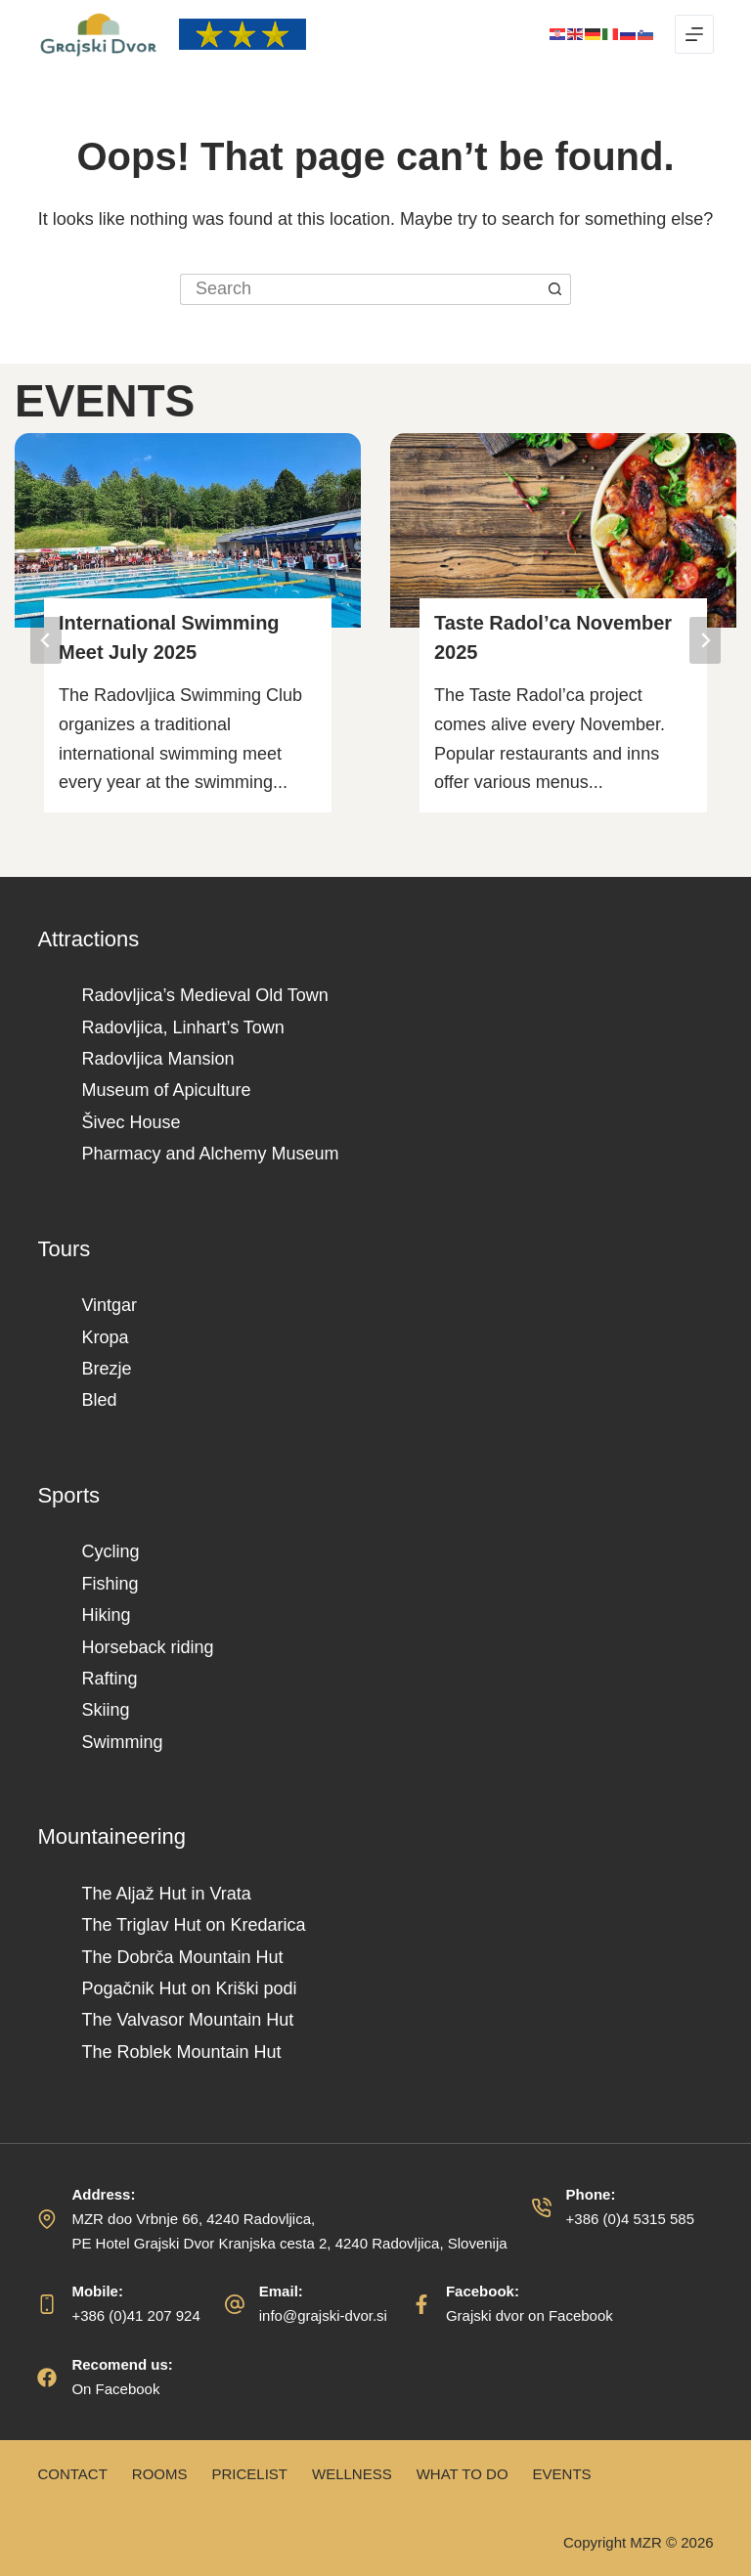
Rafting (109, 1678)
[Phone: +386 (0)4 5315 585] (542, 2207)
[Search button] (555, 289)
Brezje (106, 1368)
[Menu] (694, 34)
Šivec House (130, 1122)
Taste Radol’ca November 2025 (553, 637)
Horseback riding (147, 1647)
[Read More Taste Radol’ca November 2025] (563, 530)
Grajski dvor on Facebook (529, 2315)
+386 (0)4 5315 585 (630, 2218)
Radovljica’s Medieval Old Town (204, 995)
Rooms (160, 2474)
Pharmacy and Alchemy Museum (209, 1153)
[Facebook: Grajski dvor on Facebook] (421, 2304)
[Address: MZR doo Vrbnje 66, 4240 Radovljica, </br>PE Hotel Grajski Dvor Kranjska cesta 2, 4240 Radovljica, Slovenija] (47, 2219)
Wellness (352, 2474)
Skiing (105, 1710)
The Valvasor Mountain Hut (187, 2020)
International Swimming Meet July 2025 (169, 637)
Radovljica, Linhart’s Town (182, 1027)
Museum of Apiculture (165, 1090)
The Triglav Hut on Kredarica (193, 1925)
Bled (98, 1400)
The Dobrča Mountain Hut (182, 1957)
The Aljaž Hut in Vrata (165, 1893)
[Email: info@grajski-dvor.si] (234, 2304)
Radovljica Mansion (157, 1059)
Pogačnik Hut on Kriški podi (188, 1988)
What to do (462, 2474)
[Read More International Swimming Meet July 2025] (188, 530)
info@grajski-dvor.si (323, 2315)
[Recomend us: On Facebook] (47, 2377)
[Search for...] (360, 289)
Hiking (105, 1615)
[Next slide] (705, 640)
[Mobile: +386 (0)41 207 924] (47, 2304)
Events (562, 2474)
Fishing (109, 1584)
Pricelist (249, 2474)
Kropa (104, 1337)
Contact (72, 2474)
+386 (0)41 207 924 (135, 2315)
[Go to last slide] (46, 640)
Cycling (110, 1551)
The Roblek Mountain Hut (181, 2052)
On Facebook (115, 2388)
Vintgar (109, 1305)
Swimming (121, 1742)
